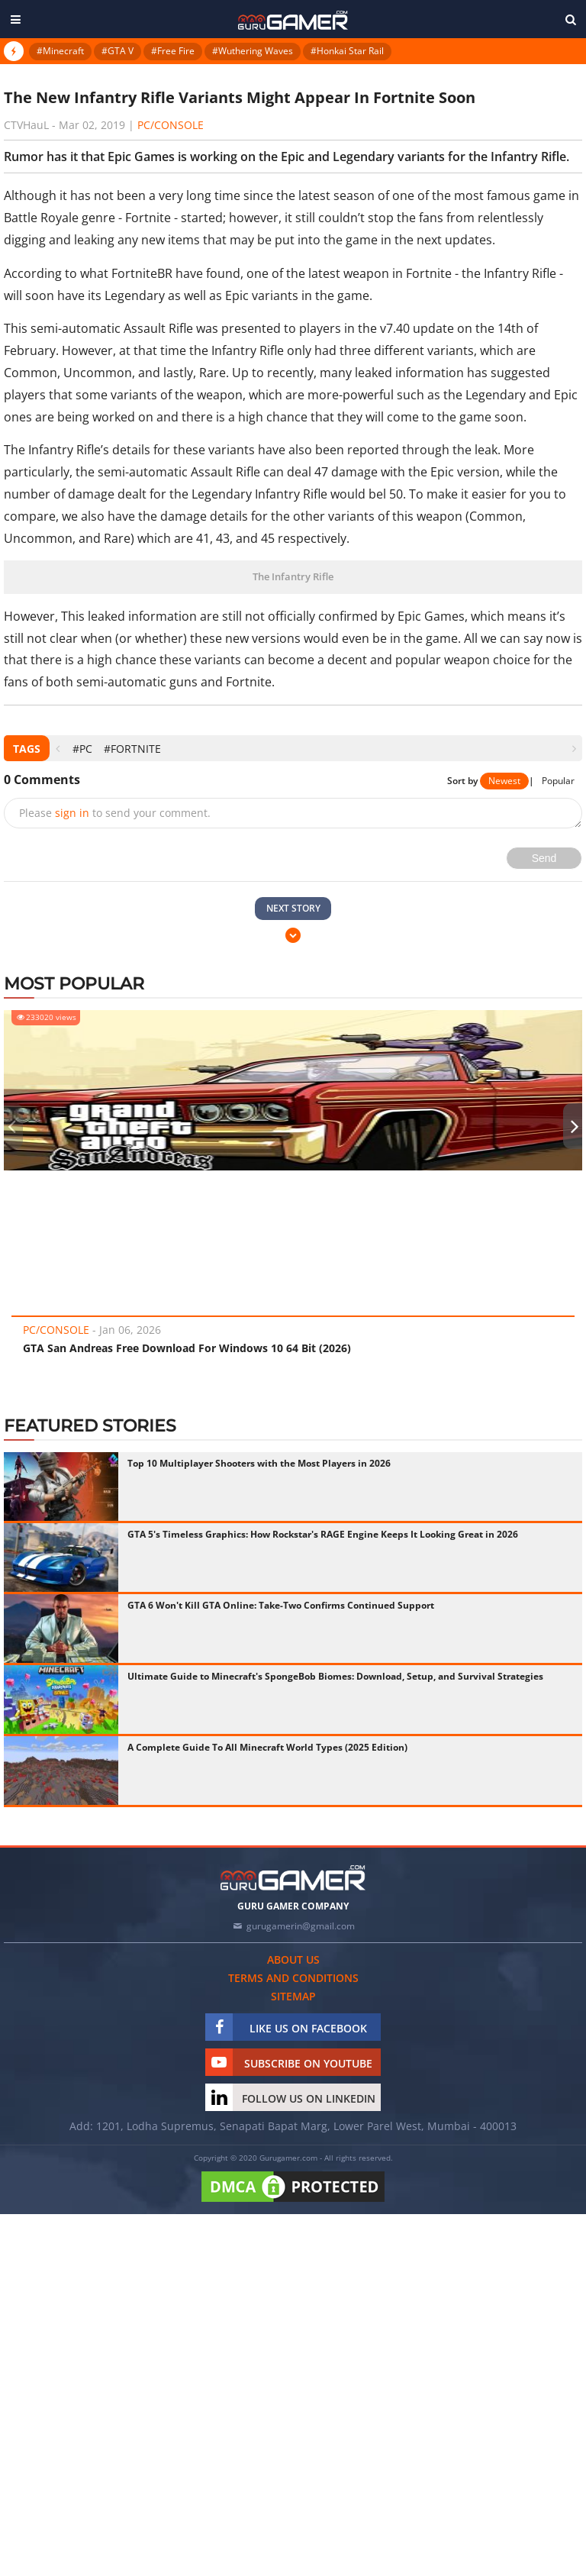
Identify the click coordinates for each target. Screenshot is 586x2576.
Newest (504, 780)
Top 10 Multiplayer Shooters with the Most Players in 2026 (259, 1463)
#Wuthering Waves (252, 50)
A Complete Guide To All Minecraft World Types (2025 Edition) (267, 1747)
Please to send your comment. (115, 812)
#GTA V (117, 50)
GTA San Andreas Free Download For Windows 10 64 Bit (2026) (187, 1348)
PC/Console (170, 125)
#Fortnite (132, 748)
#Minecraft (60, 50)
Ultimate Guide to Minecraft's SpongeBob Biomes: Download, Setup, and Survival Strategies (335, 1676)
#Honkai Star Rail (347, 50)
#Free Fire (173, 50)
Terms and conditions (293, 1978)
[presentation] (58, 748)
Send (544, 858)
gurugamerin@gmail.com (300, 1925)
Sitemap (293, 1996)
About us (293, 1959)
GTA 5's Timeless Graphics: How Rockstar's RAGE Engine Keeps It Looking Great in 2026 (322, 1534)
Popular (558, 780)
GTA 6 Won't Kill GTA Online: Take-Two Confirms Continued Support (280, 1605)
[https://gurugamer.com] (293, 1877)
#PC (82, 748)
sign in (72, 812)
